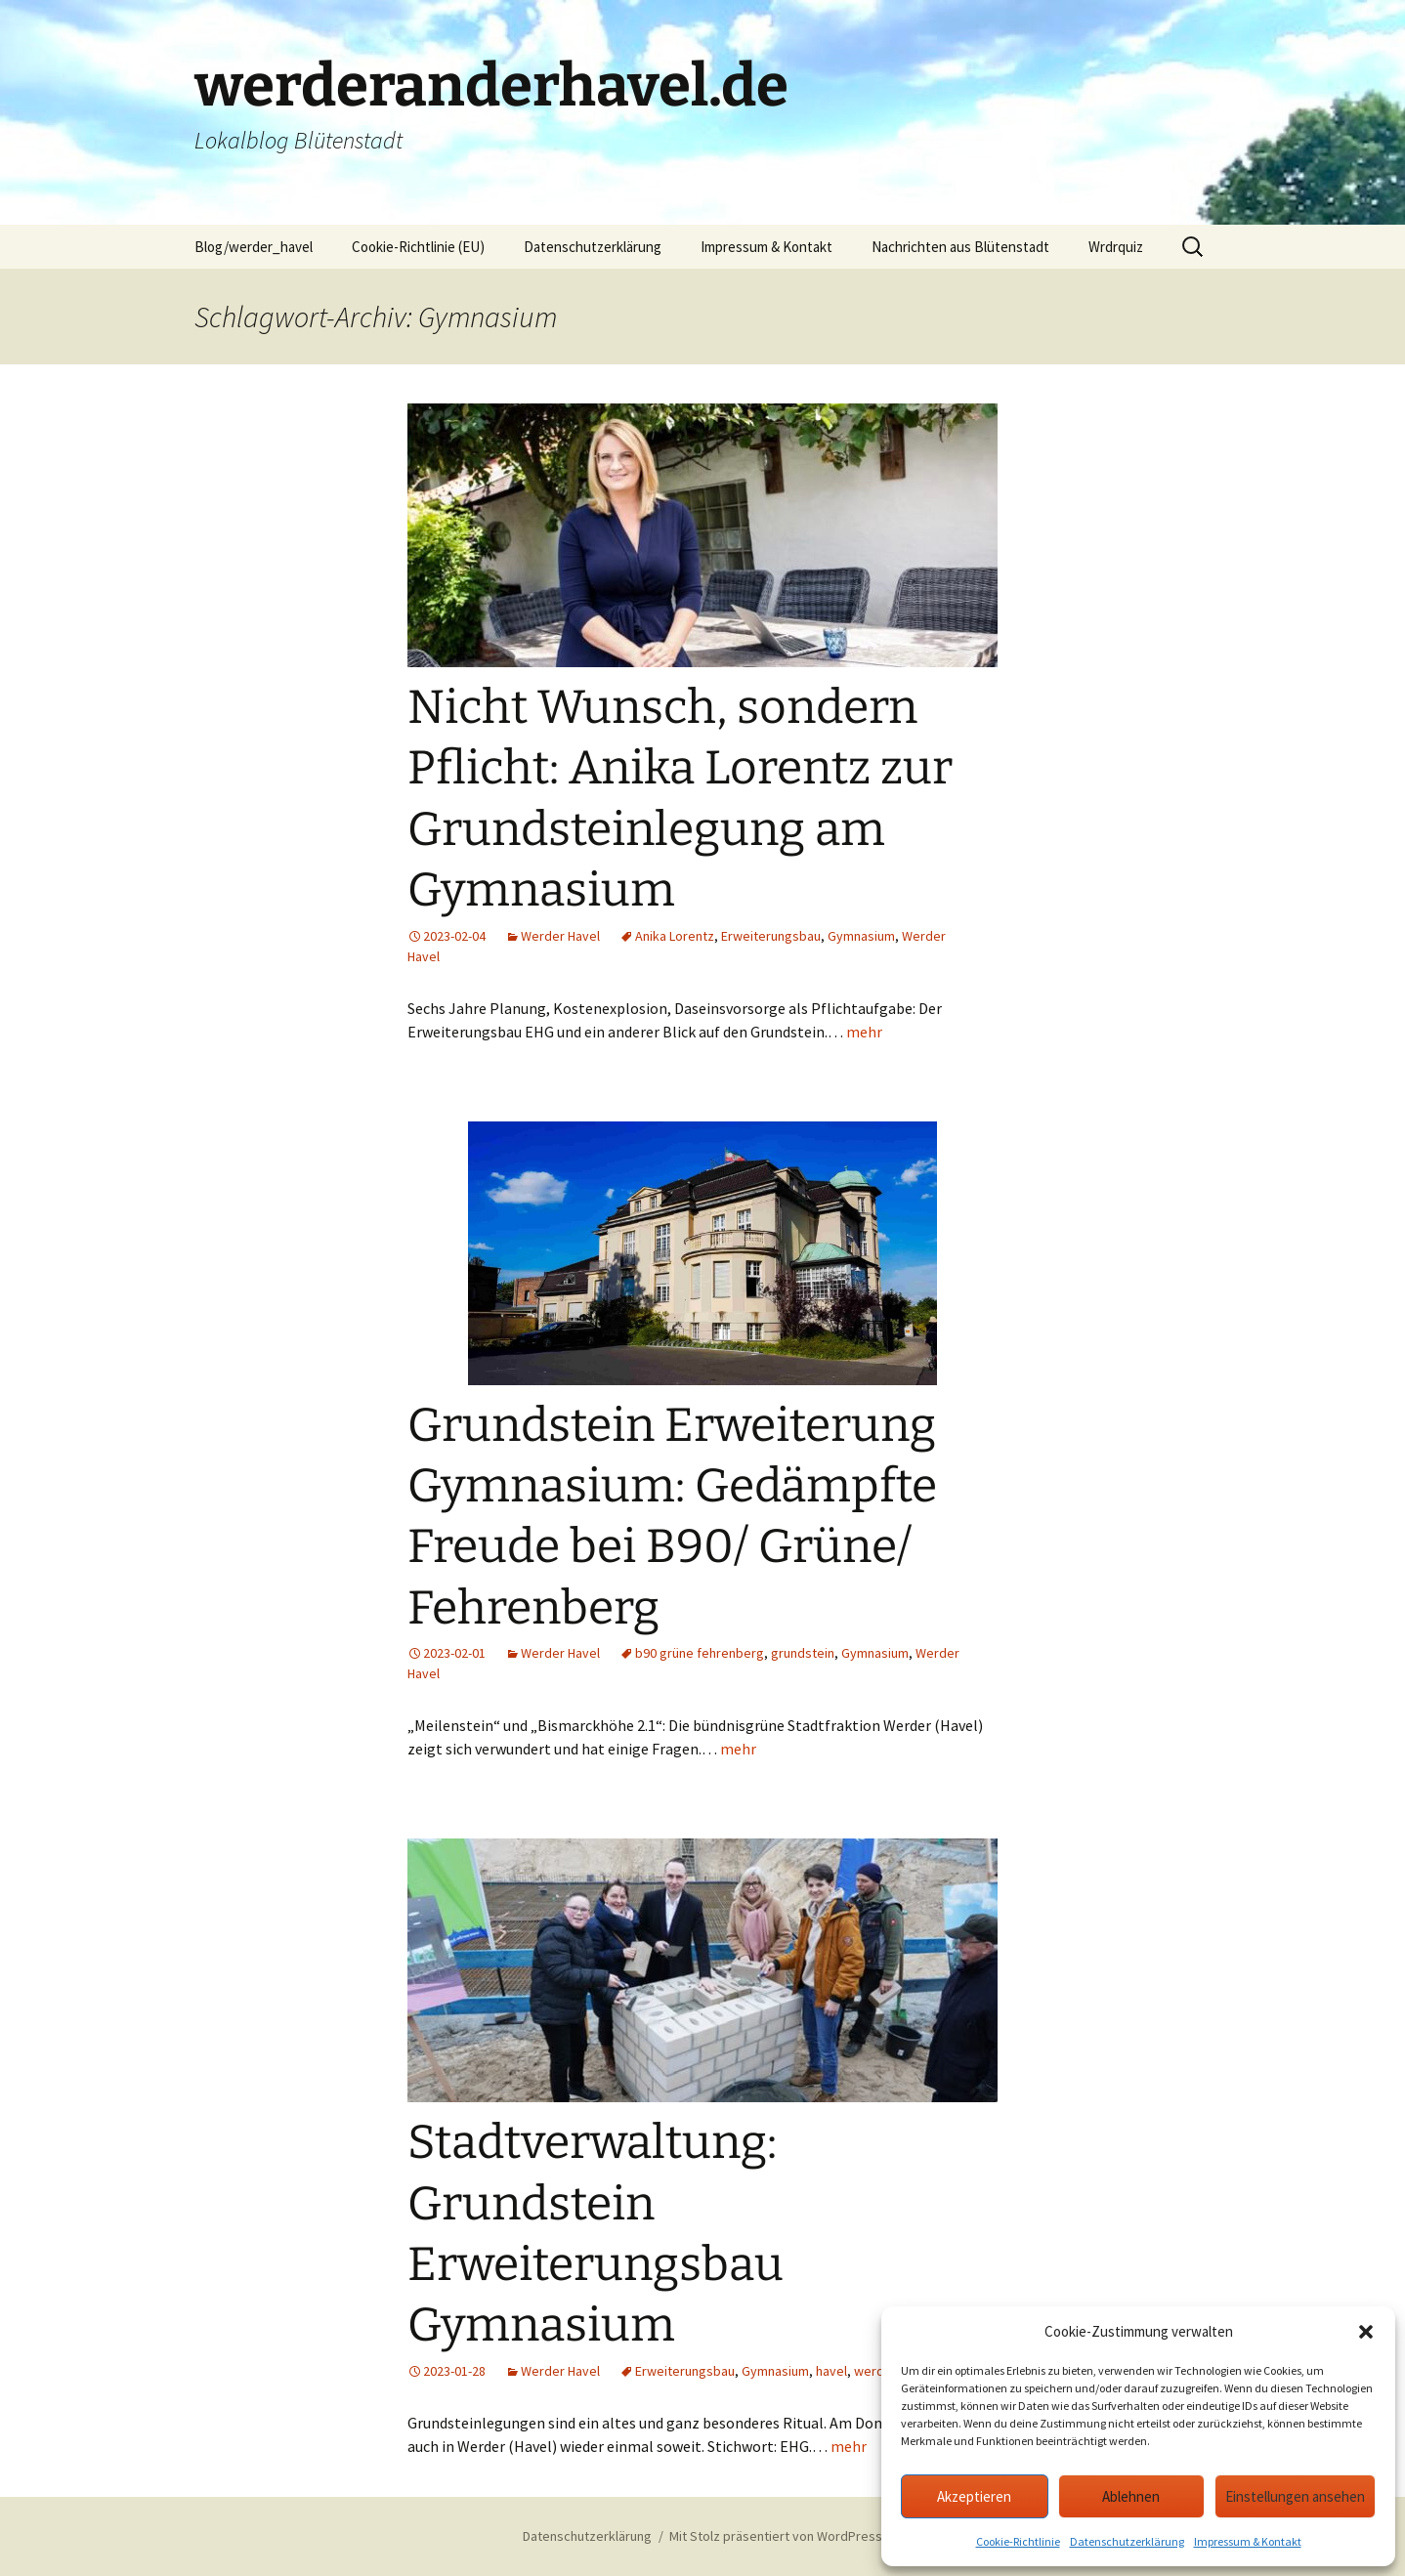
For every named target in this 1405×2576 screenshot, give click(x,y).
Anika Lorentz (674, 936)
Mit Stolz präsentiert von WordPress (775, 2536)
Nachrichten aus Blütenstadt (960, 246)
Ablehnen (1131, 2496)
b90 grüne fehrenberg (699, 1653)
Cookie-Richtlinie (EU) (418, 246)
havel (831, 2371)
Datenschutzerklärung (1127, 2541)
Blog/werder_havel (253, 246)
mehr (864, 1031)
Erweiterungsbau (771, 936)
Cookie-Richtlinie (1018, 2541)
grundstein (802, 1653)
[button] (1366, 2332)
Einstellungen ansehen (1295, 2496)
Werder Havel (560, 936)
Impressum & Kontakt (1247, 2541)
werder (875, 2371)
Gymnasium (861, 936)
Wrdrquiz (1115, 246)
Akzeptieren (974, 2496)
